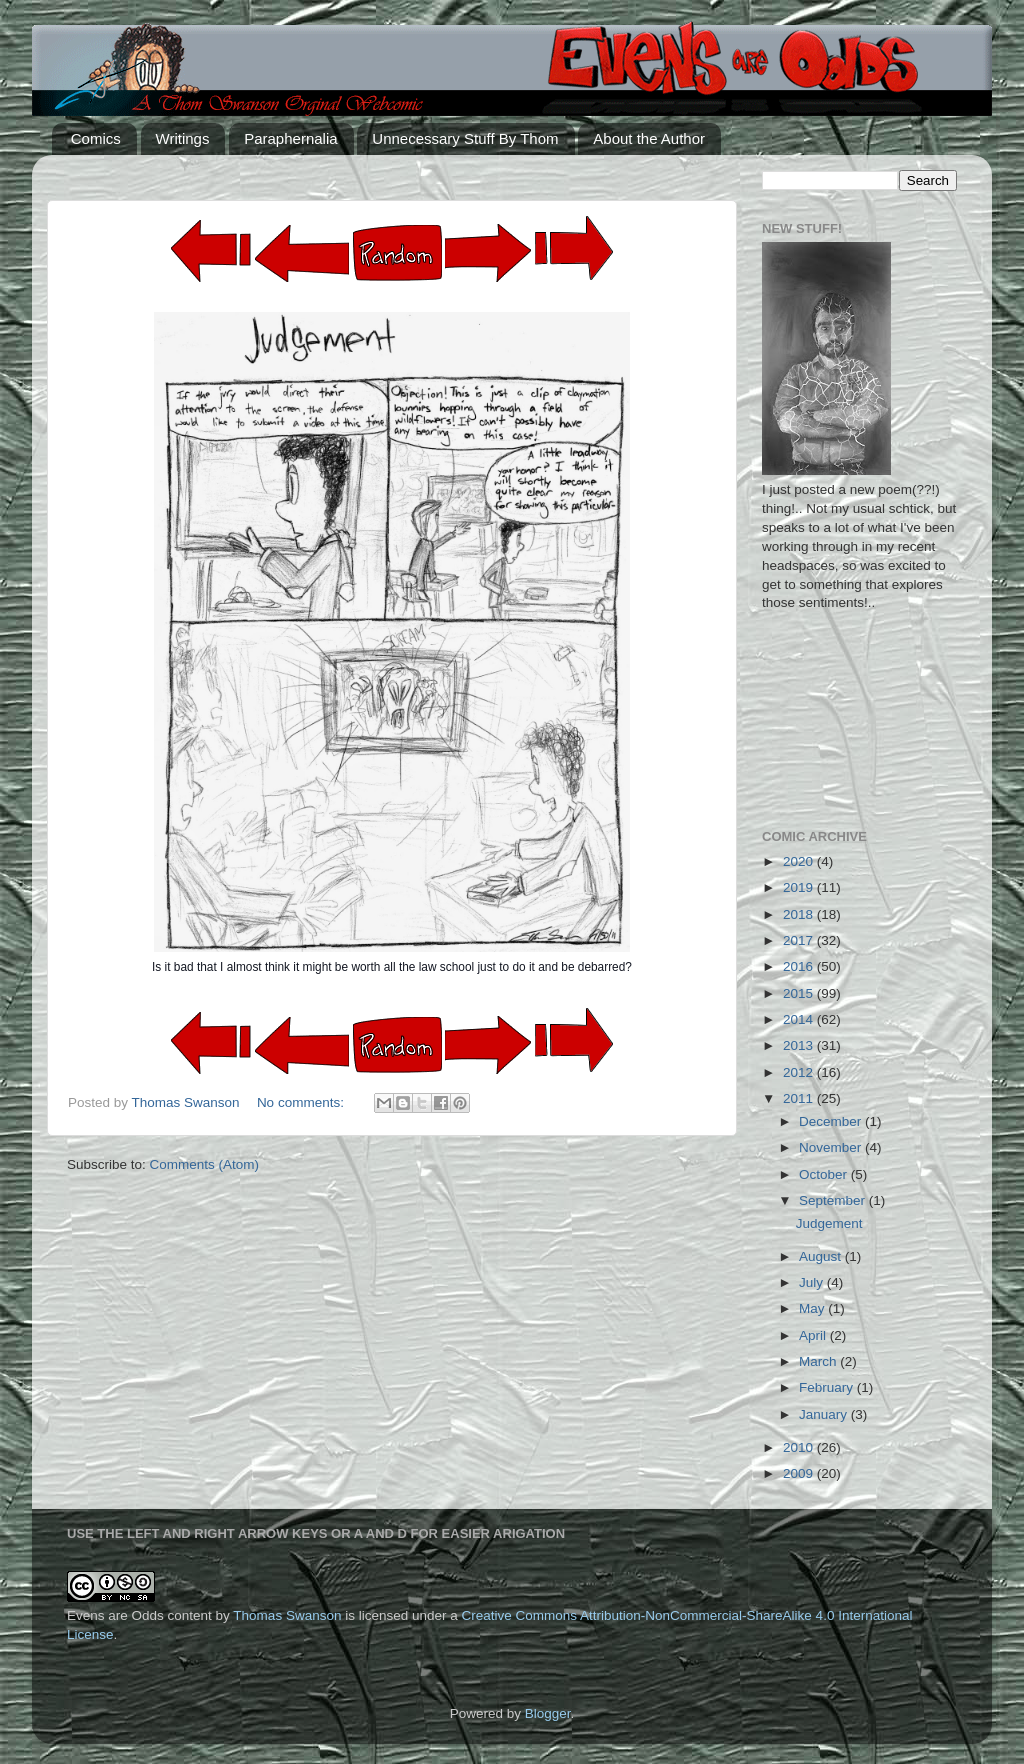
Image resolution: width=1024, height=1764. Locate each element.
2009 (800, 1473)
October (825, 1174)
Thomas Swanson (287, 1615)
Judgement (829, 1223)
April (814, 1335)
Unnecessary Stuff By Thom (465, 138)
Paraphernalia (290, 138)
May (813, 1308)
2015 (800, 993)
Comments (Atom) (205, 1164)
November (832, 1147)
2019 (800, 887)
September (834, 1200)
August (822, 1256)
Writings (183, 138)
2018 (800, 914)
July (813, 1282)
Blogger (548, 1713)
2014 (800, 1019)
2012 (800, 1072)
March (819, 1361)
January (825, 1414)
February (828, 1387)
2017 (800, 940)
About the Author (649, 138)
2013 (800, 1045)
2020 (800, 861)
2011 (800, 1098)
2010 (800, 1447)
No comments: (302, 1102)
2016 (800, 966)
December (832, 1121)
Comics (96, 138)
